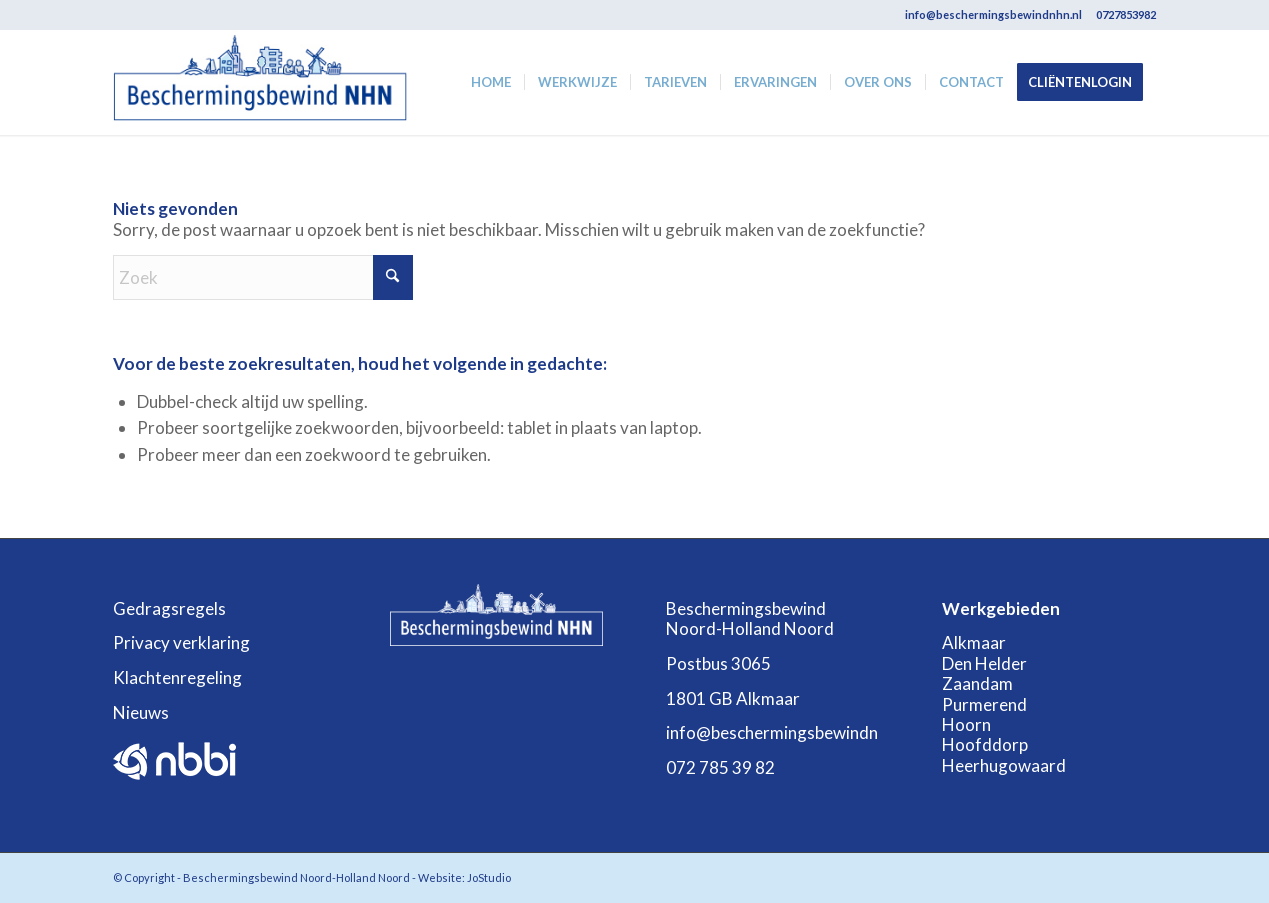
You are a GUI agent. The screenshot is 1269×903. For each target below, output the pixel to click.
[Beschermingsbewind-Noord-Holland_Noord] (260, 82)
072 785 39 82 (720, 767)
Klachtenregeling (177, 677)
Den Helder (984, 663)
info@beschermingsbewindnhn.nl (993, 14)
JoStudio (489, 877)
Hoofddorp (985, 744)
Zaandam (977, 683)
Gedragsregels (169, 608)
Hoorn (966, 724)
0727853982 (1126, 14)
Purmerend (984, 704)
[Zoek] (263, 277)
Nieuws (141, 712)
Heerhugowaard (1004, 765)
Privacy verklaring (181, 642)
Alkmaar (974, 642)
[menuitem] (491, 82)
